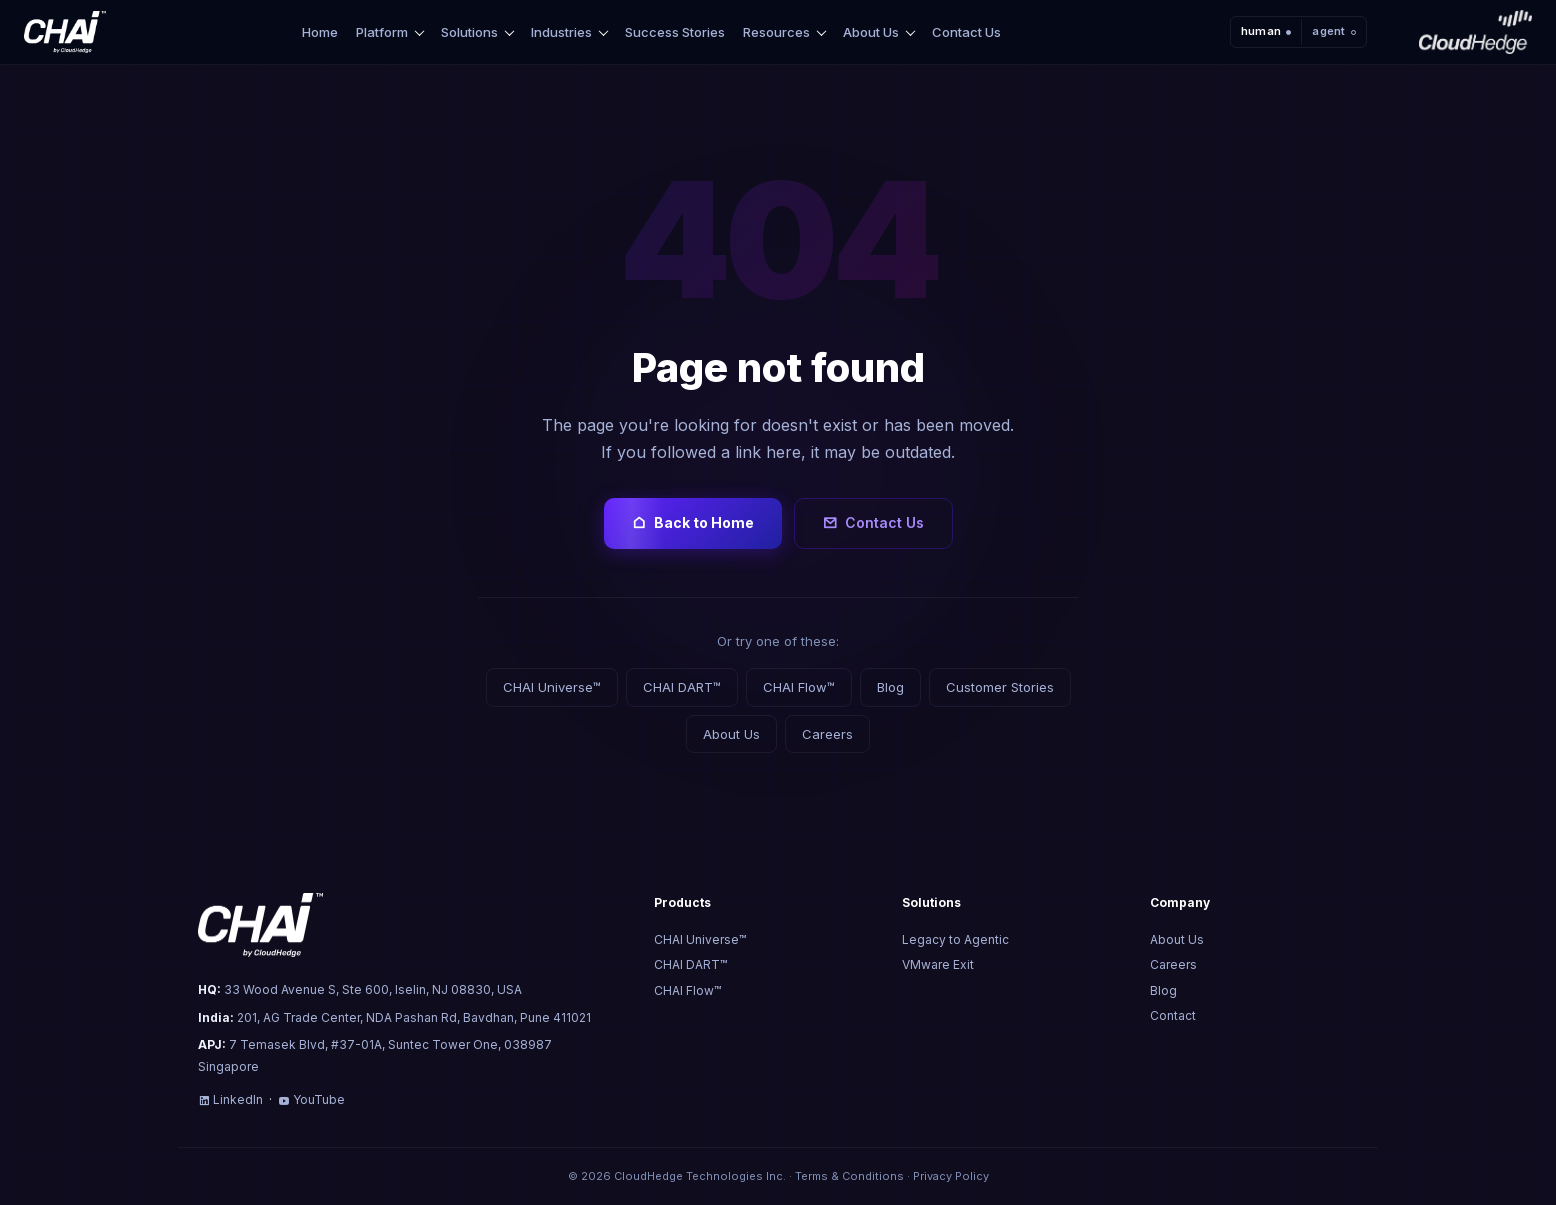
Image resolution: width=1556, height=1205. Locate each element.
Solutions (469, 32)
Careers (827, 734)
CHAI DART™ (682, 687)
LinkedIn (230, 1099)
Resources (776, 32)
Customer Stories (1000, 687)
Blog (890, 687)
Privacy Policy (951, 1176)
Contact (1173, 1015)
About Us (871, 32)
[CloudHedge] (1475, 32)
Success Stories (675, 32)
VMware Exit (938, 964)
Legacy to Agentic (955, 939)
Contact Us (966, 32)
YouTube (311, 1099)
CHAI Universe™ (552, 687)
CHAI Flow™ (799, 687)
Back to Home (693, 523)
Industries (561, 32)
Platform (382, 32)
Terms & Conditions (849, 1176)
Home (320, 32)
